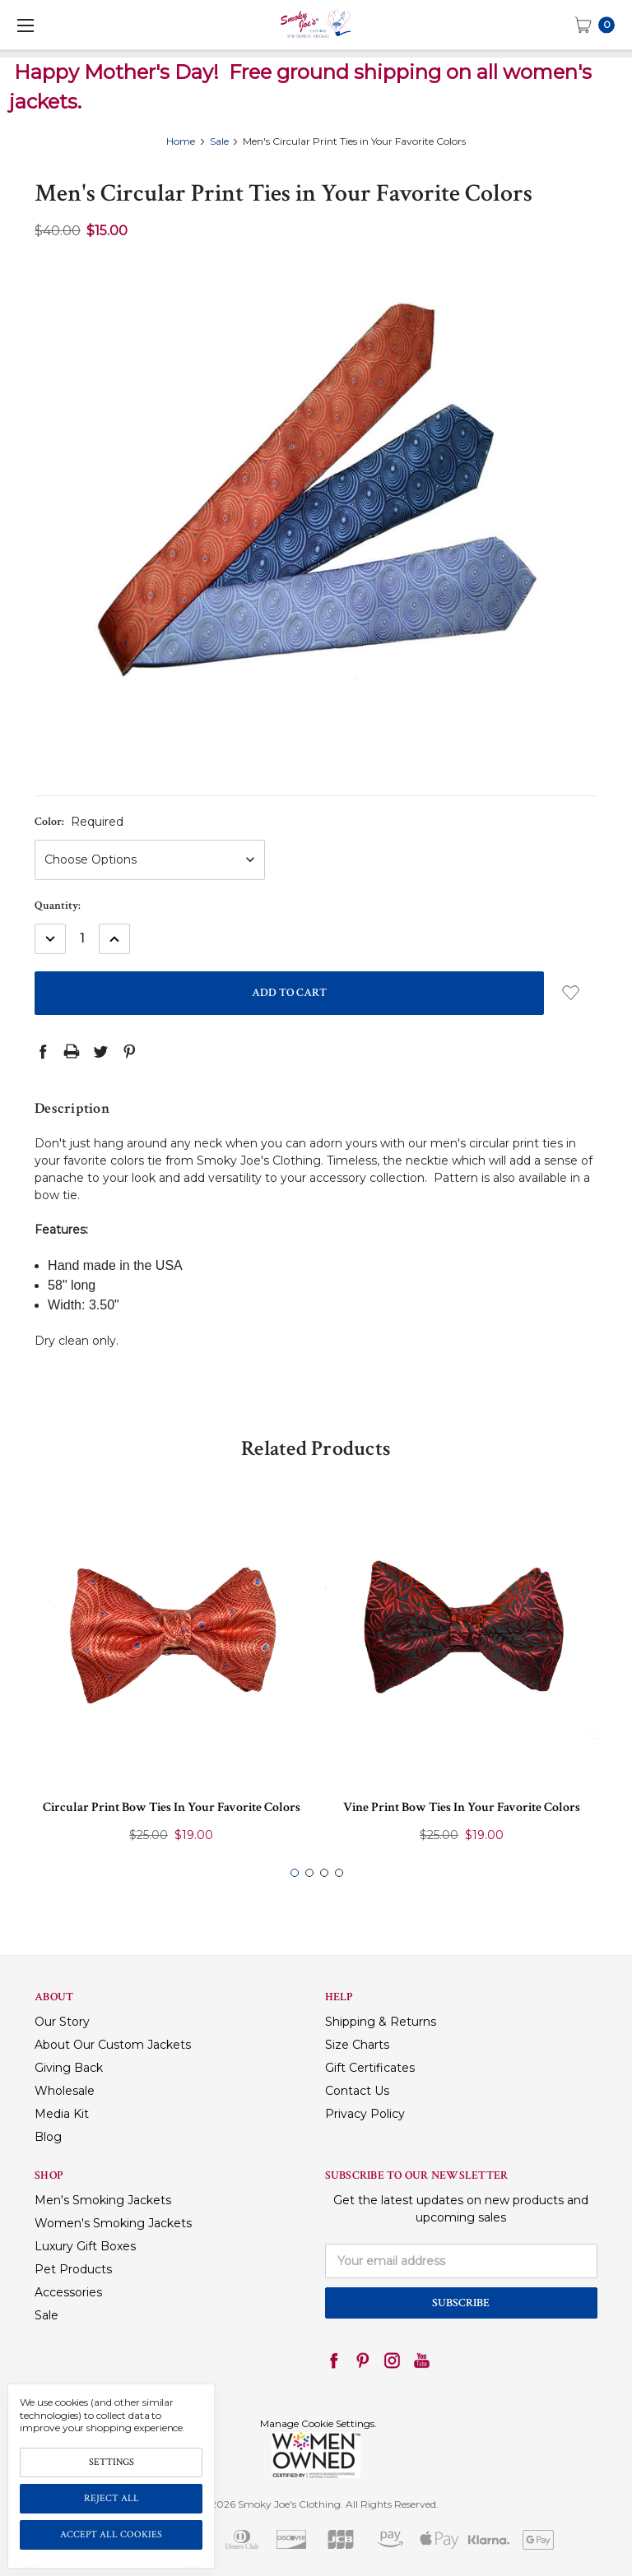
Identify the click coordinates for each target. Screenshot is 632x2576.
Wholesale (65, 2090)
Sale (46, 2315)
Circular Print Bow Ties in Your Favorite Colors (171, 1807)
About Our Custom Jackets (113, 2044)
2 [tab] (309, 1873)
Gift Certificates (370, 2067)
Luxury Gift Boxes (85, 2246)
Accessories (68, 2292)
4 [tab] (339, 1873)
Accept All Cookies (111, 2534)
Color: (79, 821)
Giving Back (69, 2067)
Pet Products (73, 2269)
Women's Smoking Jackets (113, 2223)
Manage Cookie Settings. (318, 2423)
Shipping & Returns (380, 2021)
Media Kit (62, 2113)
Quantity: (58, 905)
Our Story (62, 2021)
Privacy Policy (365, 2113)
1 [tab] (294, 1873)
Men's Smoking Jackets (103, 2200)
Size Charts (357, 2044)
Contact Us (357, 2090)
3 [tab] (324, 1873)
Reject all (111, 2498)
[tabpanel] (171, 1674)
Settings (111, 2462)
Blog (48, 2136)
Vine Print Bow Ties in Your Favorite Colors (461, 1807)
